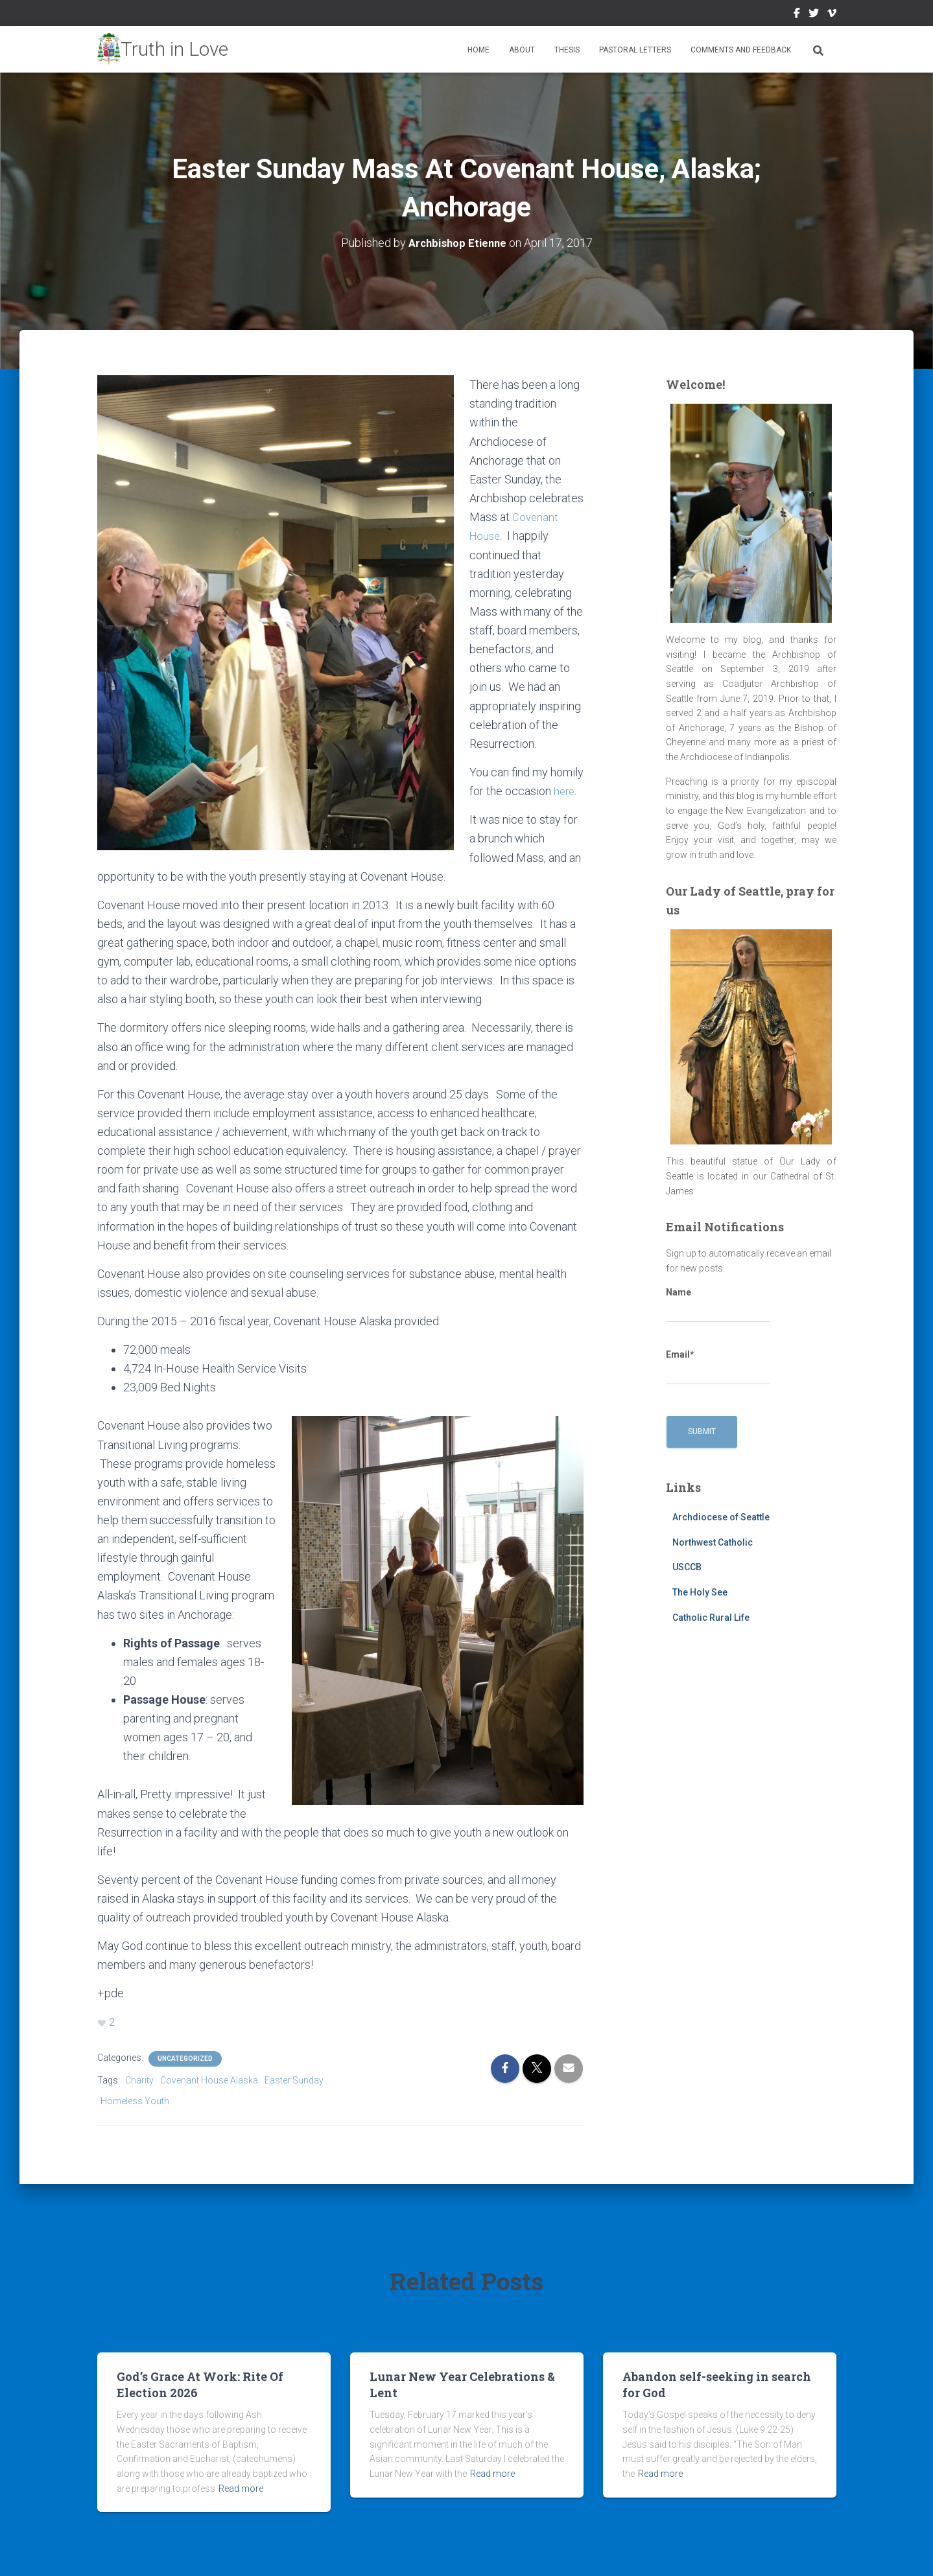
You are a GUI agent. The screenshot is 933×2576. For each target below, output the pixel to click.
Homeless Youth (134, 2100)
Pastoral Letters (635, 49)
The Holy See (699, 1592)
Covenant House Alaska (209, 2079)
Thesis (567, 49)
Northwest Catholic (712, 1542)
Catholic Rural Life (711, 1617)
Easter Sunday (294, 2079)
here (565, 790)
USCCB (687, 1567)
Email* (718, 1367)
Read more (240, 2487)
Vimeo (831, 15)
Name (718, 1304)
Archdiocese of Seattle (721, 1517)
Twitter (814, 15)
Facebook (797, 15)
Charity (139, 2079)
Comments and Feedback (741, 49)
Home (478, 49)
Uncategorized (185, 2057)
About (522, 49)
